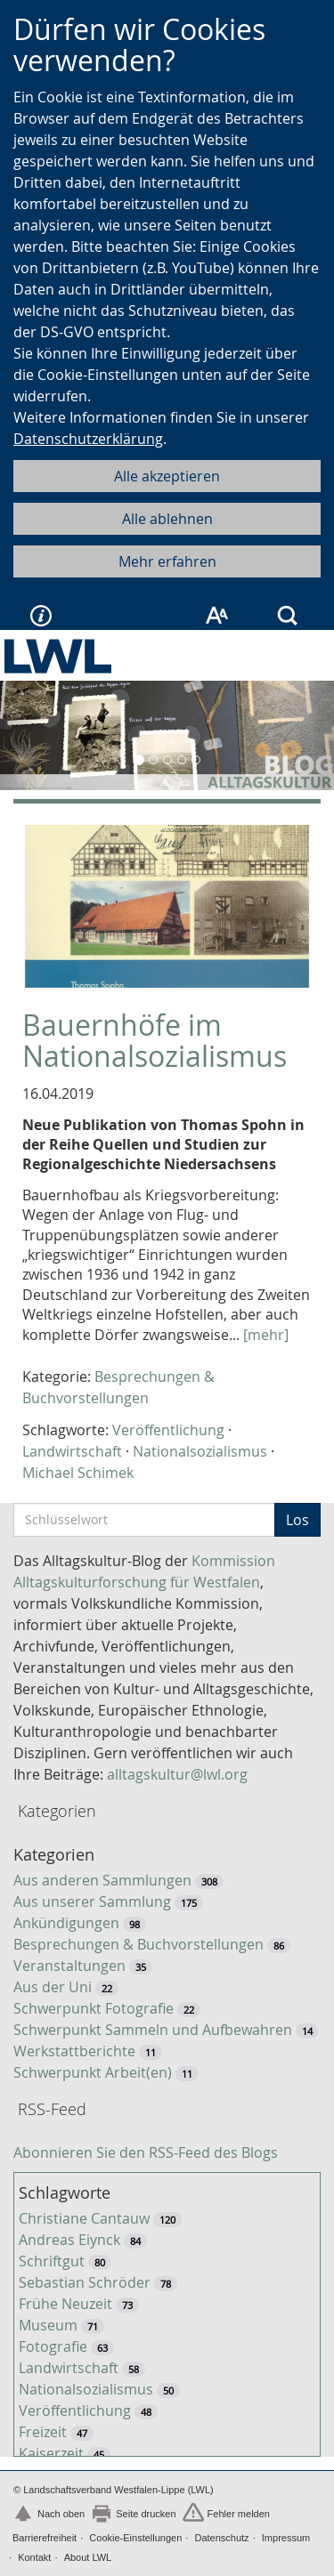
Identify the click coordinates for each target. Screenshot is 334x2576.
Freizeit (43, 2432)
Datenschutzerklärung (88, 438)
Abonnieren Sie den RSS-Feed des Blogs (145, 2152)
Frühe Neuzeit (65, 2304)
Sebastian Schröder (85, 2282)
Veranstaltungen (69, 1965)
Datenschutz (221, 2537)
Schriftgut (52, 2261)
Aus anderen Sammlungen (102, 1880)
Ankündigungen (66, 1923)
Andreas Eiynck (69, 2239)
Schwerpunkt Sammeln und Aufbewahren (152, 2029)
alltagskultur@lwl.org (177, 1774)
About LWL (88, 2557)
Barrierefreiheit (44, 2537)
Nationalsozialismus (200, 1451)
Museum (48, 2325)
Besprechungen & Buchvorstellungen (138, 1944)
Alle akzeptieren (167, 476)
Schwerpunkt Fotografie (93, 2008)
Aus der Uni (52, 1987)
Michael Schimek (78, 1472)
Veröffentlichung (168, 1430)
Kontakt (34, 2557)
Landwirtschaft (72, 1451)
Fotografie (53, 2346)
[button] (25, 735)
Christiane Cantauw (84, 2218)
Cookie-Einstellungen (135, 2537)
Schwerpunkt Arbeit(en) (92, 2072)
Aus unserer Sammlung (92, 1901)
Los (297, 1520)
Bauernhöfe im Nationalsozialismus (154, 1040)
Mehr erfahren (167, 561)
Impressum (286, 2537)
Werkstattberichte (74, 2051)
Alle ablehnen (167, 519)
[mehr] (266, 1335)
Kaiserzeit (51, 2453)
